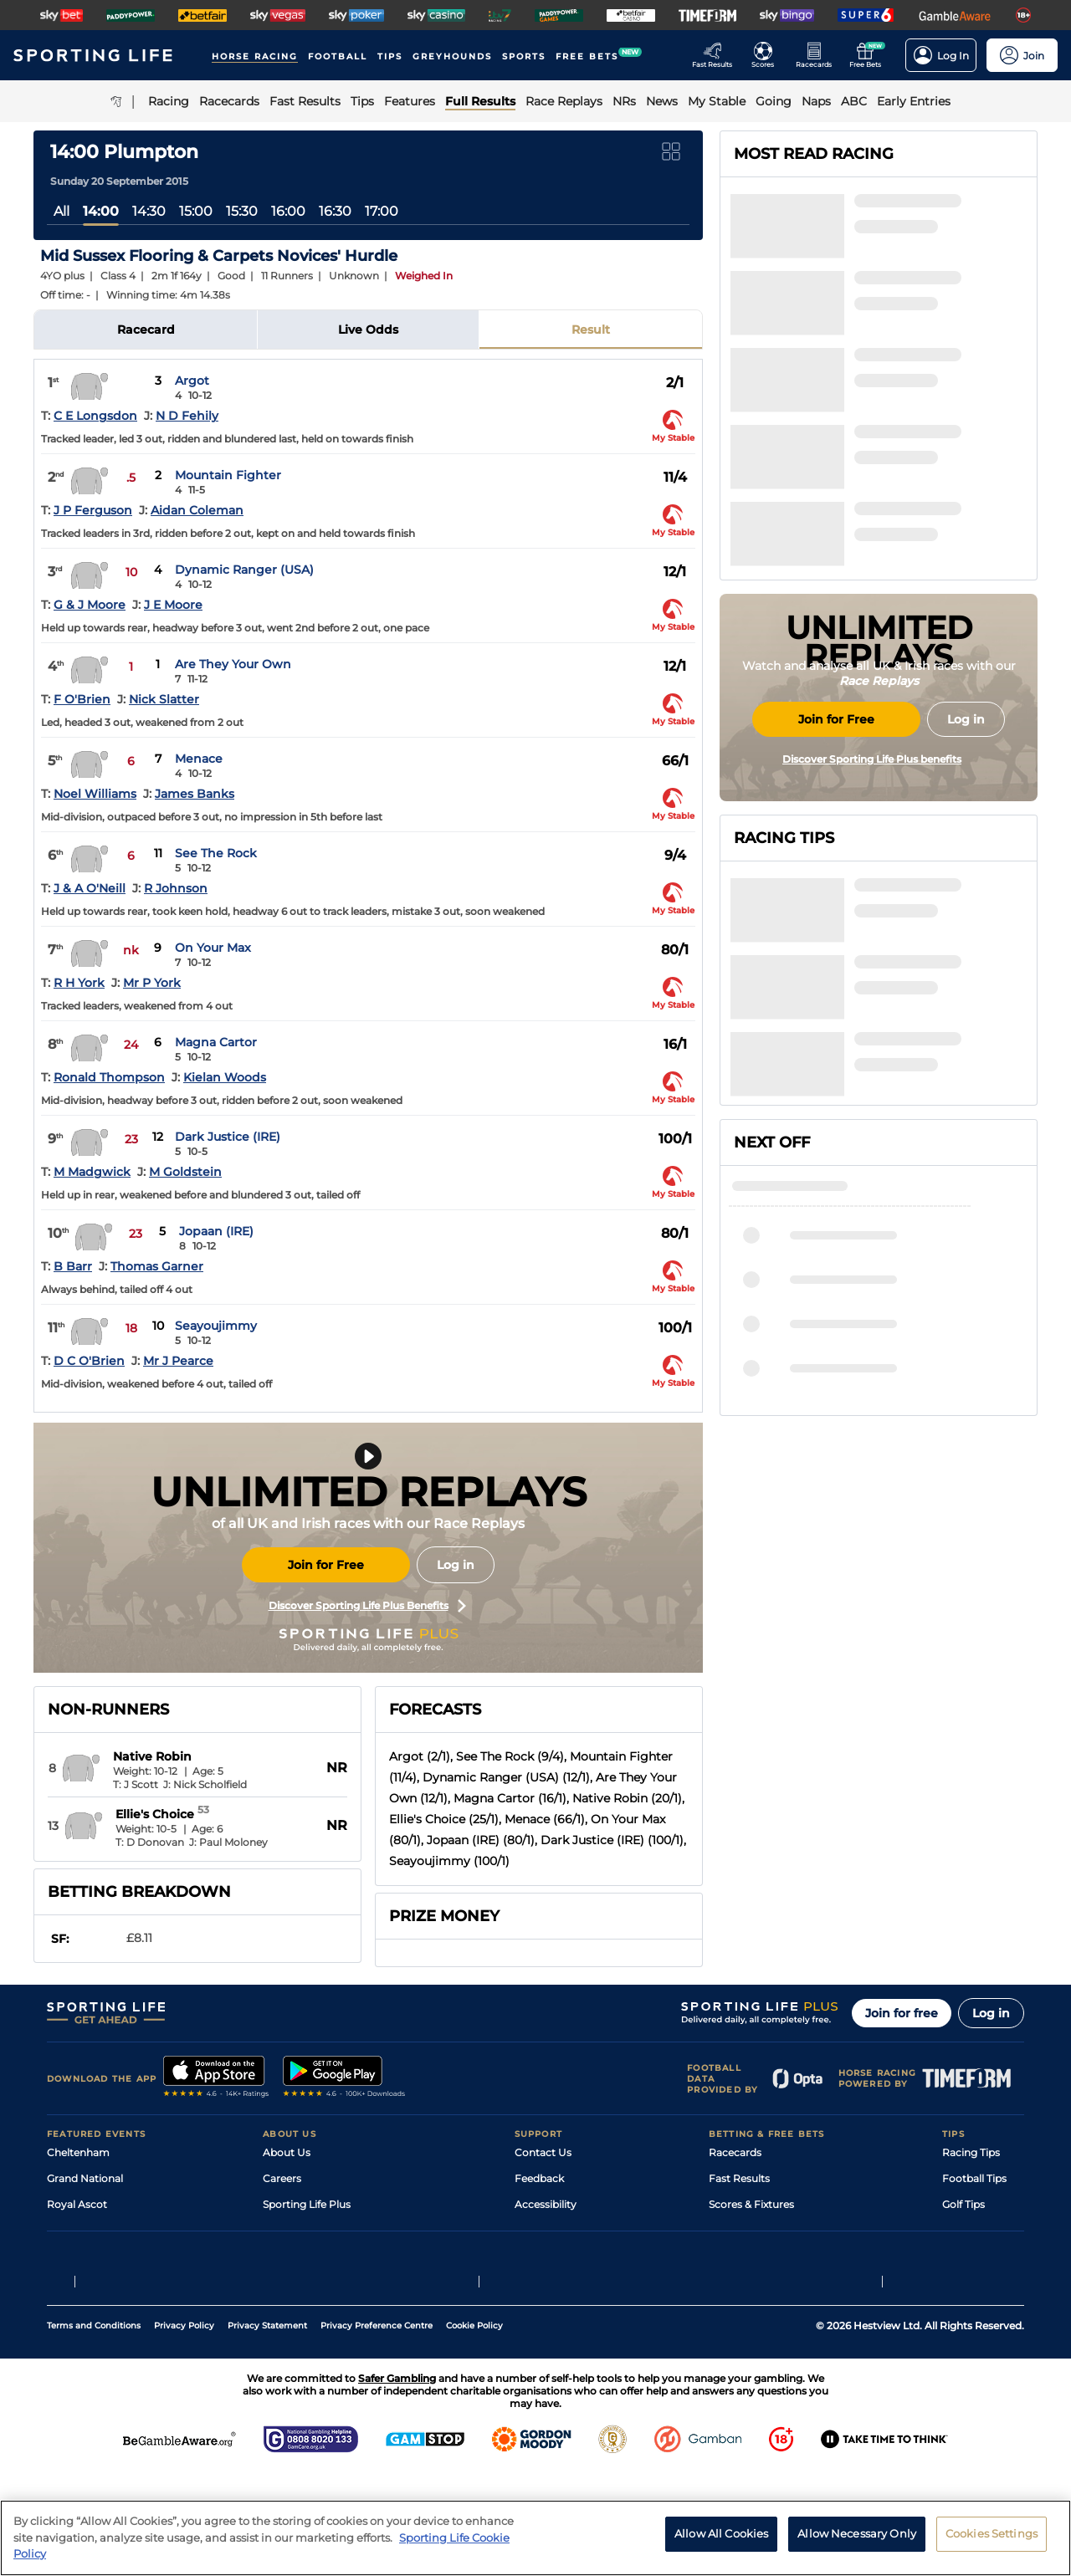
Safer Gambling (553, 2230)
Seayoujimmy (216, 1325)
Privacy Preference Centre (376, 2429)
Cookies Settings (991, 2533)
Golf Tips (963, 2204)
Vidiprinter (735, 2230)
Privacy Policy (184, 2429)
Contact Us (543, 2152)
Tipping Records (983, 2282)
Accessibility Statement (322, 2256)
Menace (199, 758)
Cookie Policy (474, 2429)
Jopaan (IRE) (216, 1231)
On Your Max (213, 947)
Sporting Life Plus (307, 2204)
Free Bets (732, 2282)
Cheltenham (78, 2152)
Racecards (735, 2152)
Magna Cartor (216, 1042)
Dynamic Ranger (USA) (244, 569)
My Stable (733, 2256)
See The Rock (216, 853)
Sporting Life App (306, 2230)
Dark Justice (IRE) (227, 1136)
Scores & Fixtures (751, 2204)
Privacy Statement (267, 2429)
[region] (535, 2538)
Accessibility (545, 2204)
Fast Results (739, 2178)
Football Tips (974, 2178)
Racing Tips (971, 2152)
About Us (286, 2152)
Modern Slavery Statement (330, 2282)
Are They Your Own (233, 664)
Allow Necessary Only (856, 2533)
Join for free (901, 2013)
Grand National (85, 2178)
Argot (192, 380)
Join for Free (326, 1564)
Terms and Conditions (94, 2429)
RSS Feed (286, 2308)
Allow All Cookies (721, 2533)
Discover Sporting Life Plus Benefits (367, 1606)
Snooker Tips (974, 2256)
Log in (455, 1564)
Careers (282, 2178)
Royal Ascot (77, 2204)
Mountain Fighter (228, 475)
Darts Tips (967, 2230)
